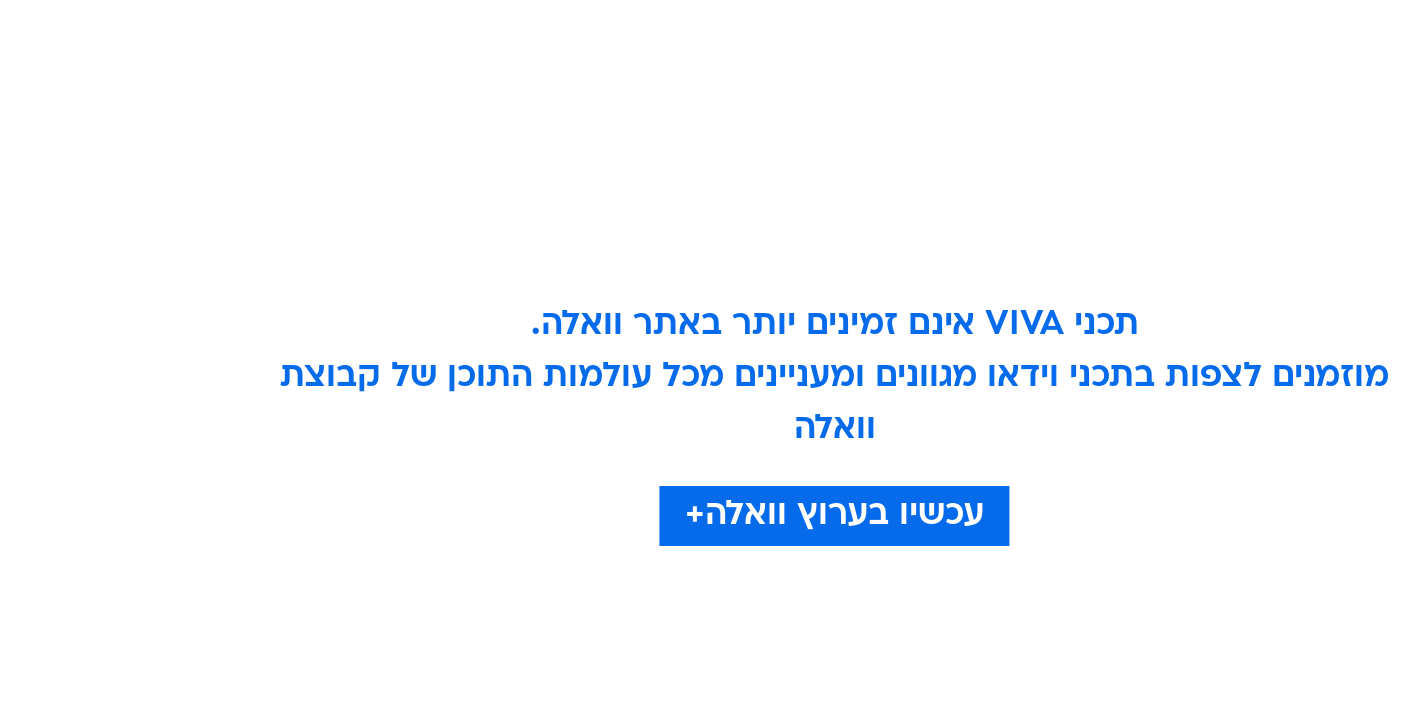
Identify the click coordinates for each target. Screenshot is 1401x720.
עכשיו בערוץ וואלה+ (700, 515)
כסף (803, 19)
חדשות (1055, 19)
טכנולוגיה (546, 19)
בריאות (689, 19)
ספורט (987, 19)
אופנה (472, 19)
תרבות (922, 19)
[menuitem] (1043, 20)
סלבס (859, 19)
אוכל (751, 19)
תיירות (621, 19)
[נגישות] (27, 20)
